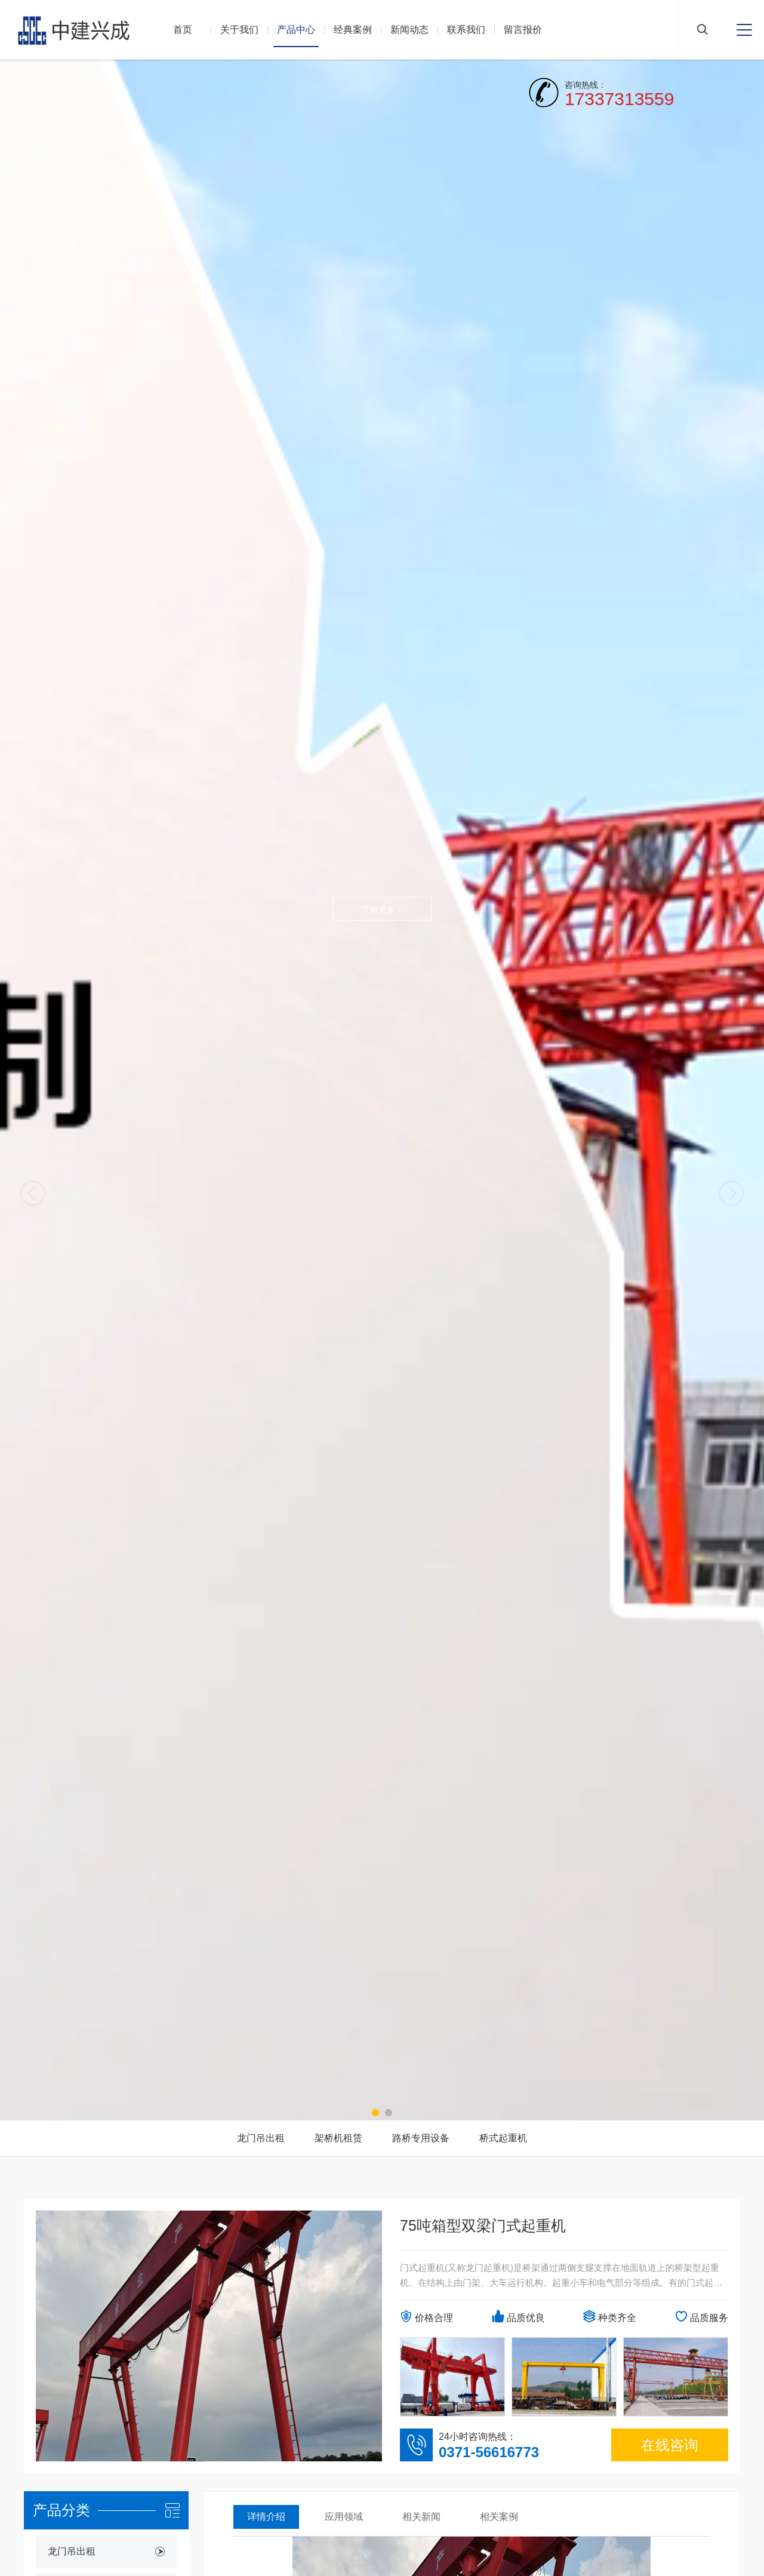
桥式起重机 (503, 2138)
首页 (182, 29)
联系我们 (466, 29)
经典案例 (353, 29)
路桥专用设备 (420, 2138)
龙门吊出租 (261, 2138)
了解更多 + (382, 909)
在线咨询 (669, 2445)
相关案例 (499, 2517)
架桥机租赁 (338, 2138)
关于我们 (239, 29)
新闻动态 (409, 29)
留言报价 (523, 29)
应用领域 (344, 2517)
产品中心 (296, 29)
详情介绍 (266, 2517)
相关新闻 (421, 2517)
